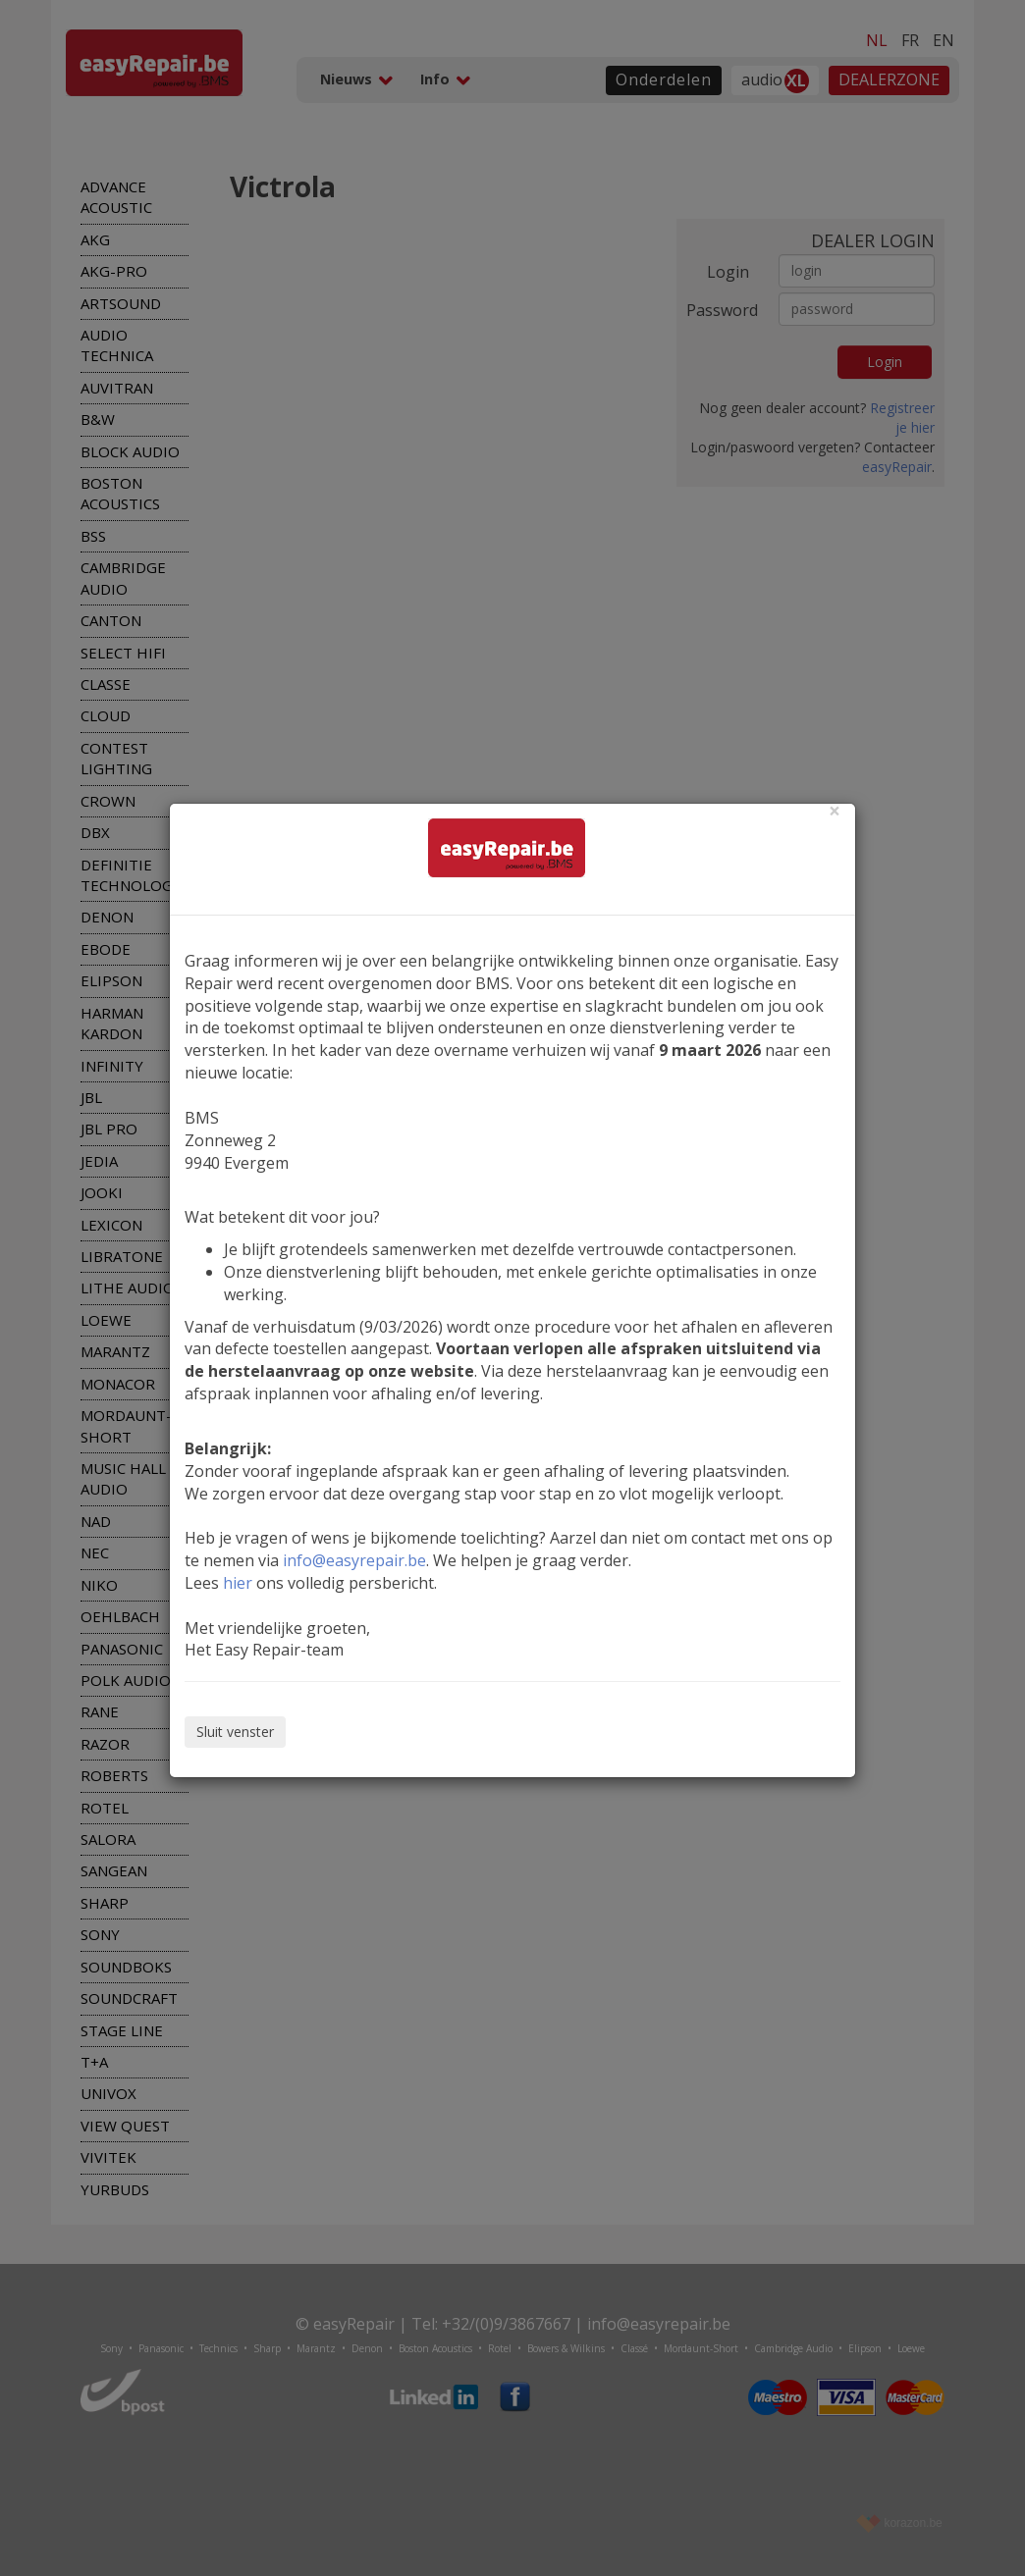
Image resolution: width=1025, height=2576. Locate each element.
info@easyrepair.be (354, 1560)
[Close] (834, 811)
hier (237, 1583)
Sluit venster (235, 1731)
